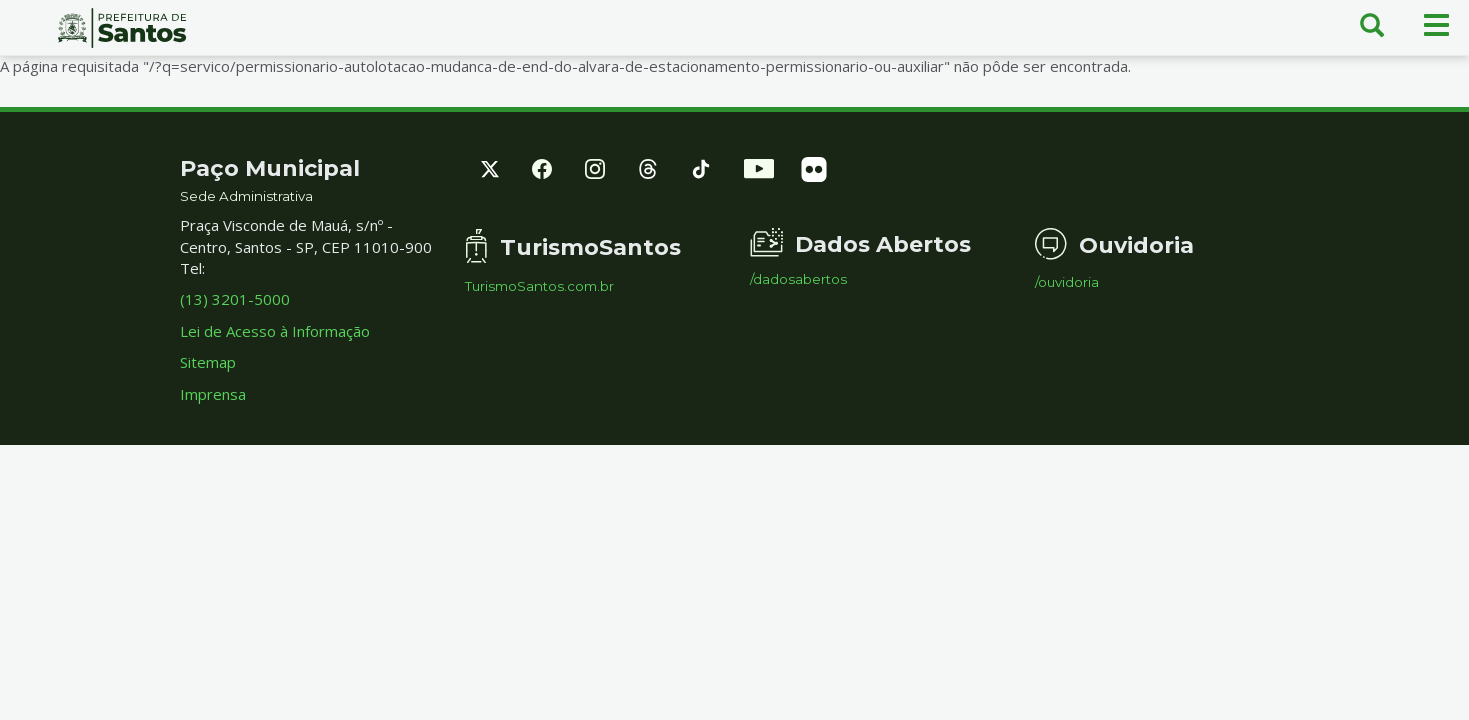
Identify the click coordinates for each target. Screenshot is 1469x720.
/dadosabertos (798, 279)
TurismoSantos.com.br (539, 286)
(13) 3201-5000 (235, 299)
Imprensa (213, 394)
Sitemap (208, 362)
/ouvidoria (1067, 282)
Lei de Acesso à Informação (275, 331)
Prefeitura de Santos (122, 28)
